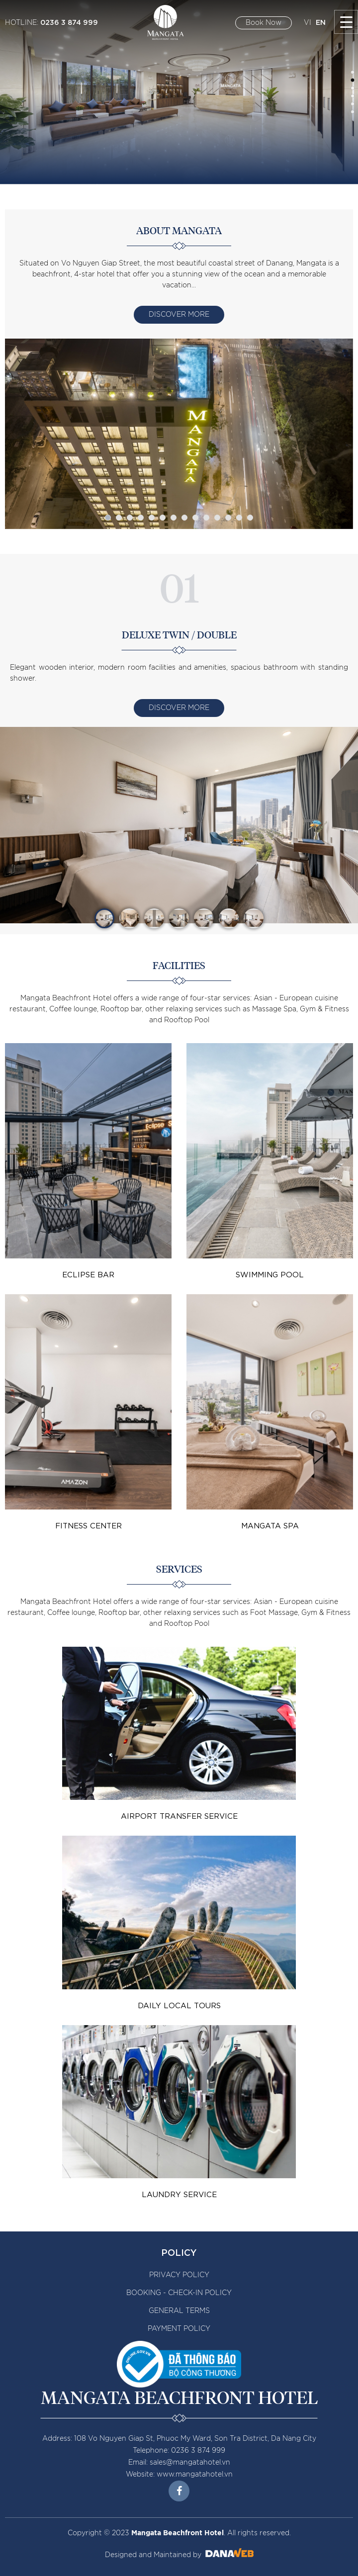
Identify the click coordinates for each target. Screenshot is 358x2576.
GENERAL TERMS (179, 2311)
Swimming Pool (270, 1274)
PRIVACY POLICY (179, 2275)
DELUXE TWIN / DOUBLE (179, 635)
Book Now (263, 22)
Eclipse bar (88, 1274)
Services (179, 1570)
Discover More (179, 314)
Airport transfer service (179, 1815)
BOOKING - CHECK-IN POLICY (179, 2293)
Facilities (179, 966)
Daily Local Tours (179, 2005)
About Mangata (179, 231)
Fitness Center (88, 1525)
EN (321, 21)
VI (307, 22)
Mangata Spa (270, 1525)
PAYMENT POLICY (179, 2328)
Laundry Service (179, 2194)
